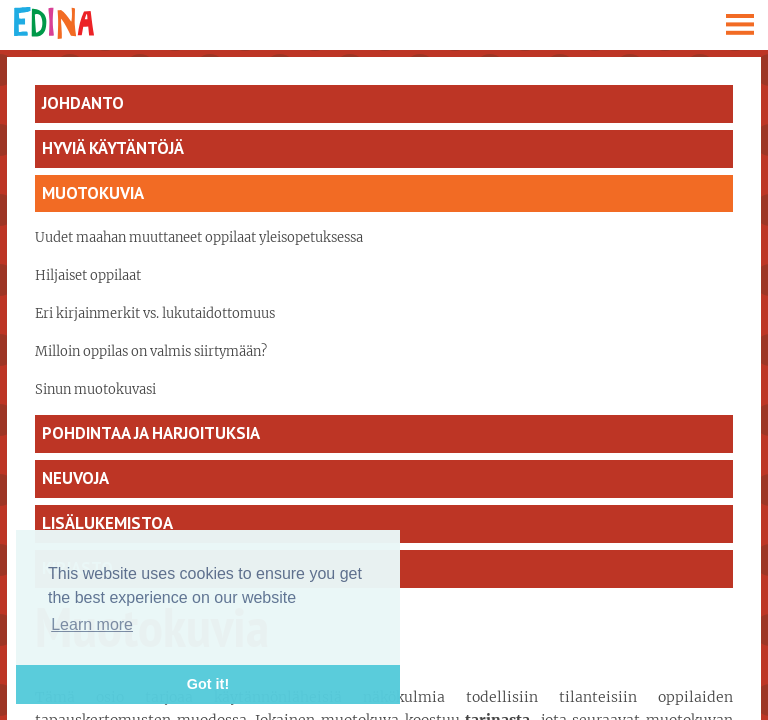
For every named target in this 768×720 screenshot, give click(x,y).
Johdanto (83, 103)
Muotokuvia (93, 193)
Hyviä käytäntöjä (113, 148)
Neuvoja (75, 478)
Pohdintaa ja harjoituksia (151, 433)
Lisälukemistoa (107, 523)
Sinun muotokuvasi (95, 389)
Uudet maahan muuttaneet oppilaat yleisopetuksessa (199, 237)
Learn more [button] (92, 624)
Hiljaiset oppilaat (88, 275)
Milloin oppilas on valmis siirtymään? (151, 351)
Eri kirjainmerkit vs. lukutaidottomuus (155, 313)
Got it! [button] (208, 684)
